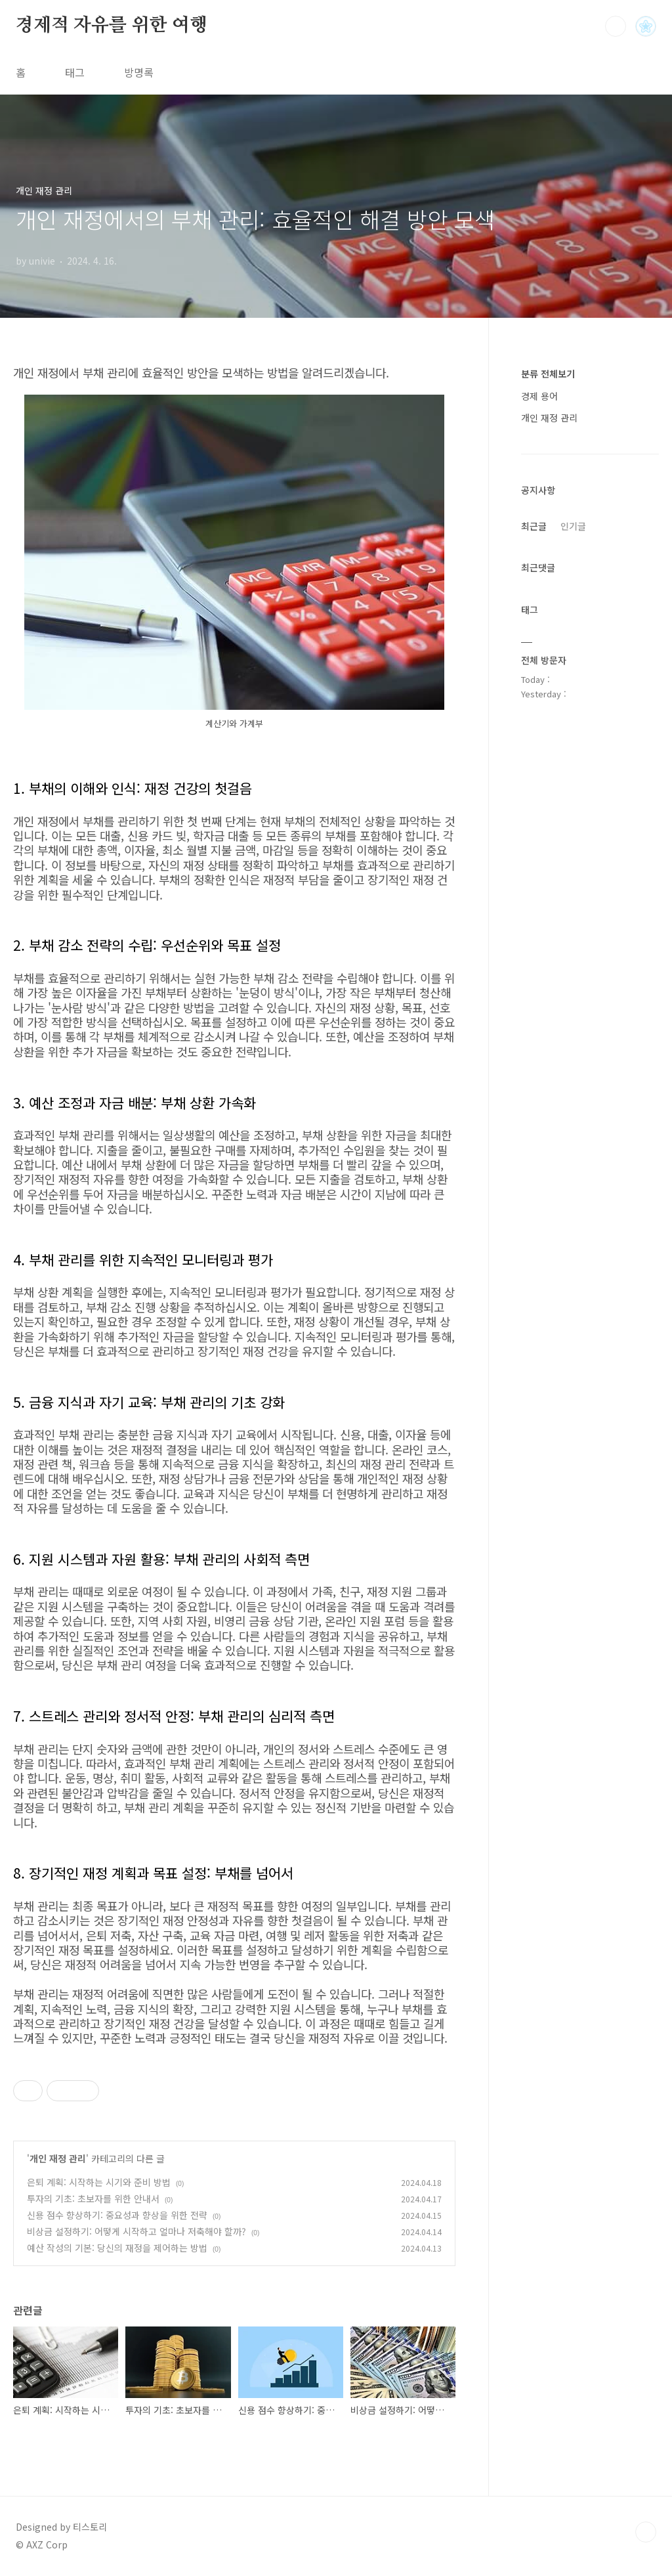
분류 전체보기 (548, 373)
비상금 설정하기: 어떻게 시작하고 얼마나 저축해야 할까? (136, 2231)
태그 (75, 72)
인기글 (573, 526)
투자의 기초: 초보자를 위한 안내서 (93, 2198)
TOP (645, 2532)
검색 (615, 26)
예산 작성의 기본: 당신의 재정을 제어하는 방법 (117, 2247)
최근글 (534, 526)
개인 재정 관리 (58, 2158)
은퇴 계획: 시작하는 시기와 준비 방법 (99, 2182)
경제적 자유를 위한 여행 (111, 25)
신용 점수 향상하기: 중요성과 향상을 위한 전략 (117, 2214)
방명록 (139, 72)
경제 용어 (539, 396)
